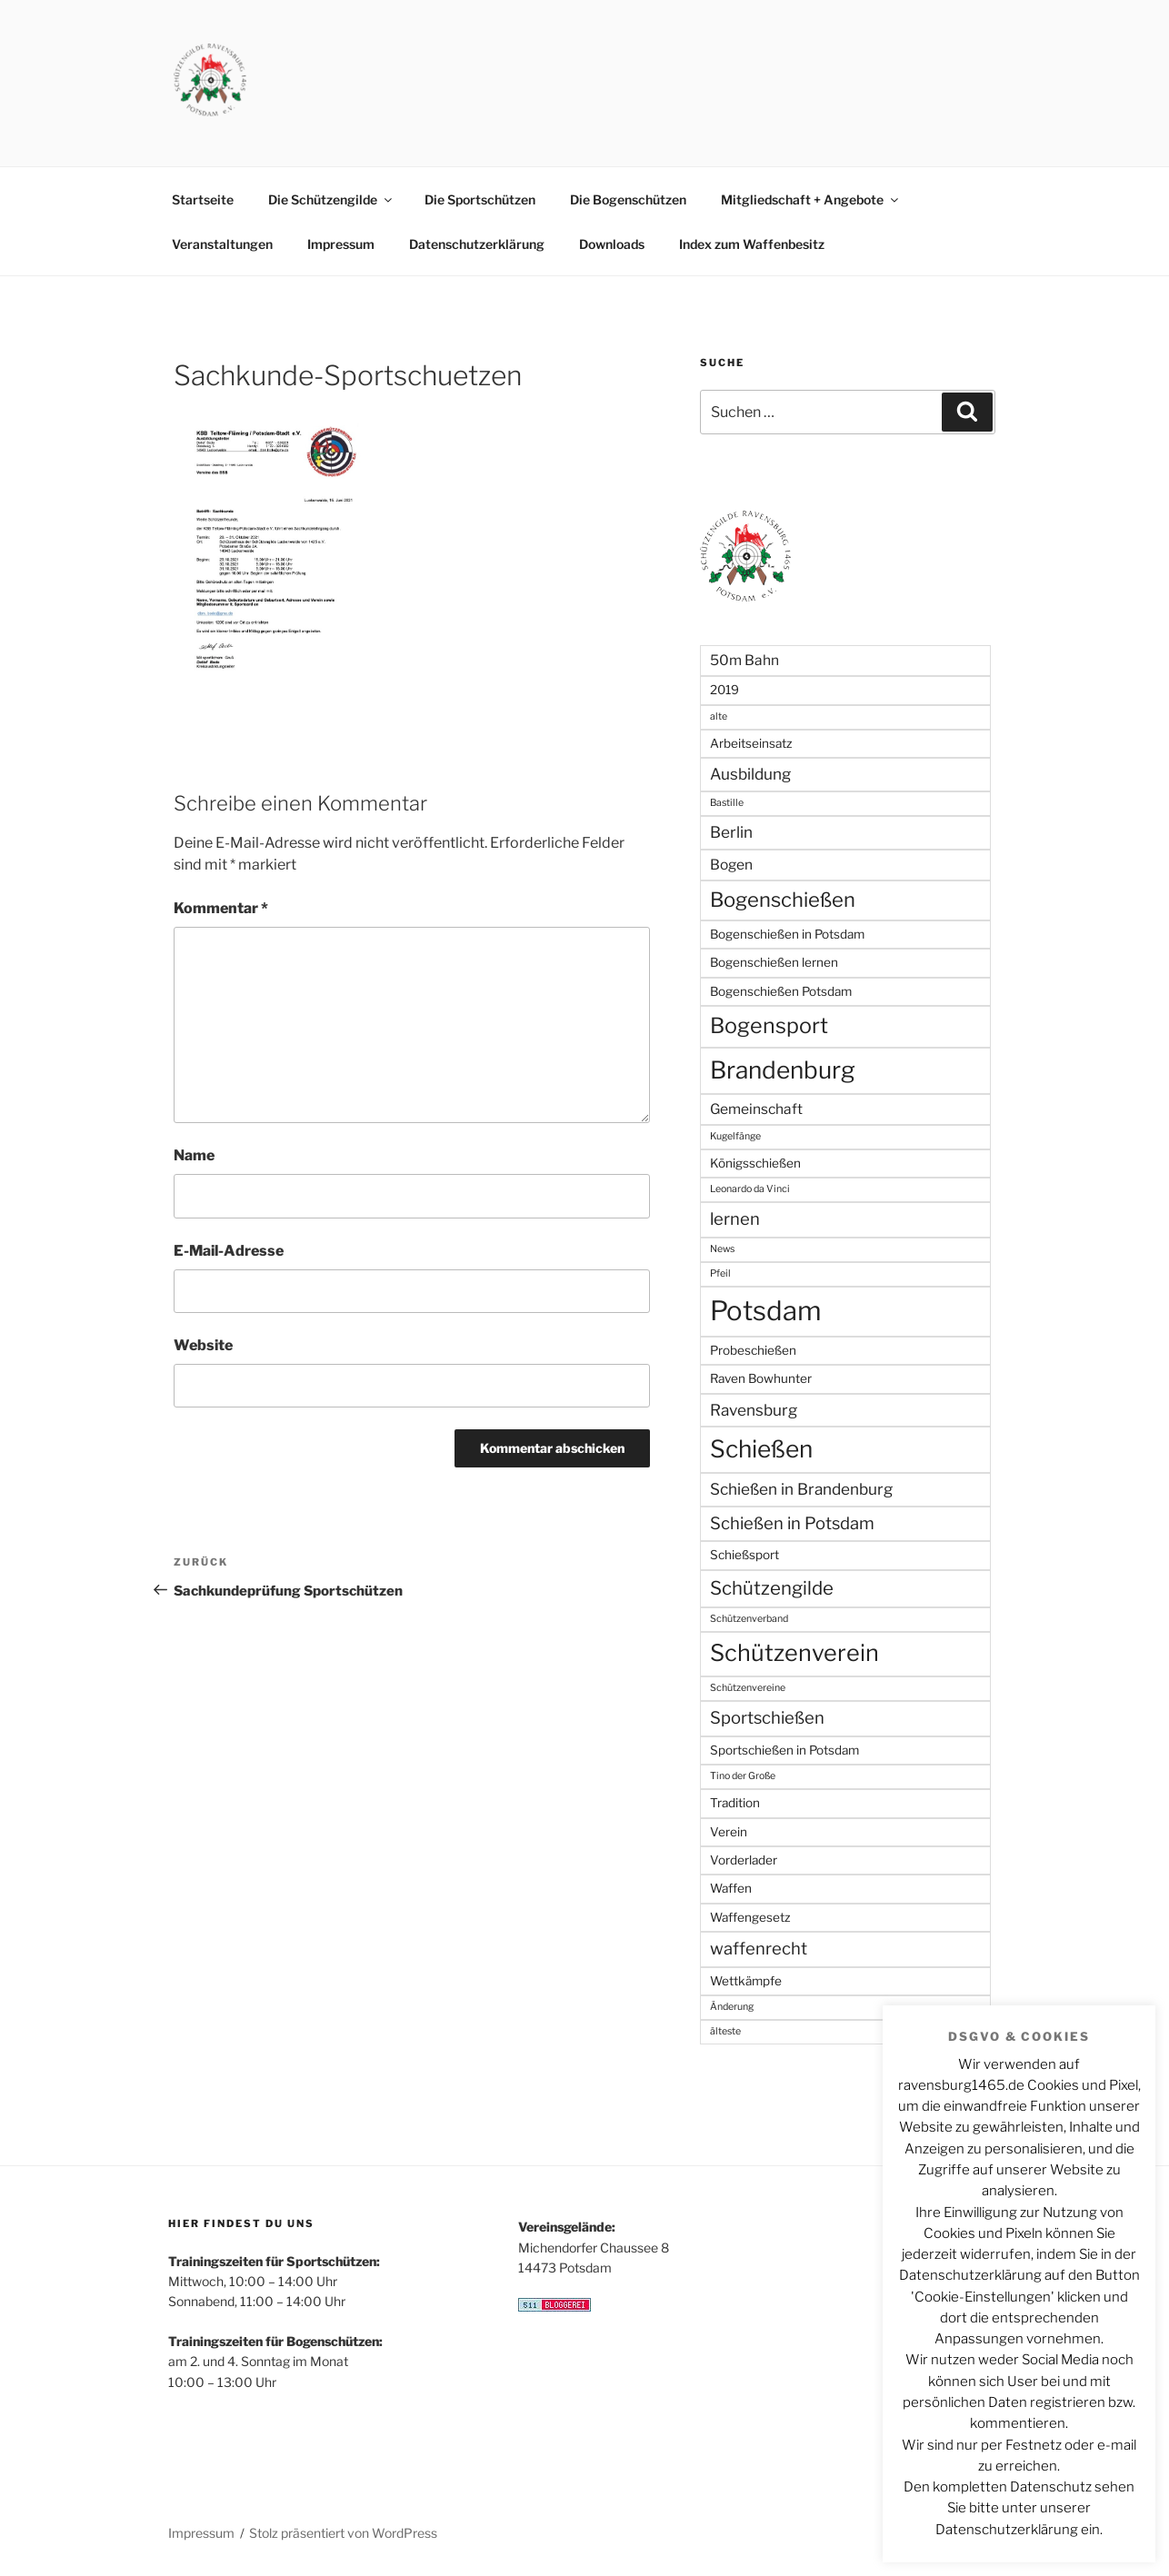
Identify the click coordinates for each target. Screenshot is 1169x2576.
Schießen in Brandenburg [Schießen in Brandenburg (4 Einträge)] (801, 1488)
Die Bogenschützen (628, 199)
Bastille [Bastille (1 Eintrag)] (727, 803)
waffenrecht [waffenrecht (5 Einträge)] (758, 1948)
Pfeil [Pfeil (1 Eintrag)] (720, 1273)
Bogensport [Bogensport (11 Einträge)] (769, 1025)
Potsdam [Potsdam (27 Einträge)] (766, 1311)
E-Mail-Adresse (229, 1250)
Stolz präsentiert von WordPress (343, 2533)
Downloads (611, 244)
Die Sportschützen (480, 199)
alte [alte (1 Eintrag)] (718, 716)
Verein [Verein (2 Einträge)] (728, 1832)
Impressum (341, 244)
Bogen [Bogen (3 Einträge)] (731, 864)
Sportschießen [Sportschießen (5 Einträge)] (767, 1717)
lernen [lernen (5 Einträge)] (735, 1218)
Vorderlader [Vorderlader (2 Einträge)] (743, 1860)
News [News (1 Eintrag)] (722, 1249)
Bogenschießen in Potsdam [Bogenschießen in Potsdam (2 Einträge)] (787, 934)
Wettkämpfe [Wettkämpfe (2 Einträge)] (746, 1981)
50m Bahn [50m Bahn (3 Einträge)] (744, 660)
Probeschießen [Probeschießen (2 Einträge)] (753, 1350)
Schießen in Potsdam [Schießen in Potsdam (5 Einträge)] (792, 1523)
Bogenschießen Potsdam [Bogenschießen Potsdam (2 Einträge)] (781, 991)
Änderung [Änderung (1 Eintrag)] (732, 2007)
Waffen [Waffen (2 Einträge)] (731, 1888)
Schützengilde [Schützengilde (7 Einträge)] (772, 1587)
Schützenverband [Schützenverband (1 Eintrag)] (749, 1619)
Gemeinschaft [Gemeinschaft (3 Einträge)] (756, 1109)
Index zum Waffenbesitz (751, 244)
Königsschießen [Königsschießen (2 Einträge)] (755, 1163)
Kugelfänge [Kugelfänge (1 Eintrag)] (735, 1136)
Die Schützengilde (331, 199)
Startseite (203, 199)
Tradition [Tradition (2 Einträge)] (735, 1802)
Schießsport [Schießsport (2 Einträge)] (744, 1554)
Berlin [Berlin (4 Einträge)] (731, 831)
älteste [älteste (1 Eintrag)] (725, 2031)
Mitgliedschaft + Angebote (811, 199)
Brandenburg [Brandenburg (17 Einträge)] (782, 1070)
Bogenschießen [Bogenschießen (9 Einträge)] (782, 899)
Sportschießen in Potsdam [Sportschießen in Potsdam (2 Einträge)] (784, 1750)
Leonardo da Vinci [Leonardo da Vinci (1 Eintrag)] (750, 1189)
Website (203, 1345)
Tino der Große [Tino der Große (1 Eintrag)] (742, 1776)
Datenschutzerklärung (477, 244)
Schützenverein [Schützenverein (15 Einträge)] (794, 1652)
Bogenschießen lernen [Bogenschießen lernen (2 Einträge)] (774, 962)
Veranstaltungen (222, 244)
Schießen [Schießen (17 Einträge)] (761, 1449)
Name (194, 1155)
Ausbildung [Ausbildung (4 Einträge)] (750, 773)
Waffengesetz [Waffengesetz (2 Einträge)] (750, 1917)
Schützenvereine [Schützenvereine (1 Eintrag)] (747, 1688)
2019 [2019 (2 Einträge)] (724, 689)
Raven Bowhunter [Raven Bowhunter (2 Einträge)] (761, 1378)
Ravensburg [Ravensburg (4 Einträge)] (753, 1409)
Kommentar (221, 908)
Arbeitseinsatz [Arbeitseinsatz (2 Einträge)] (751, 743)
